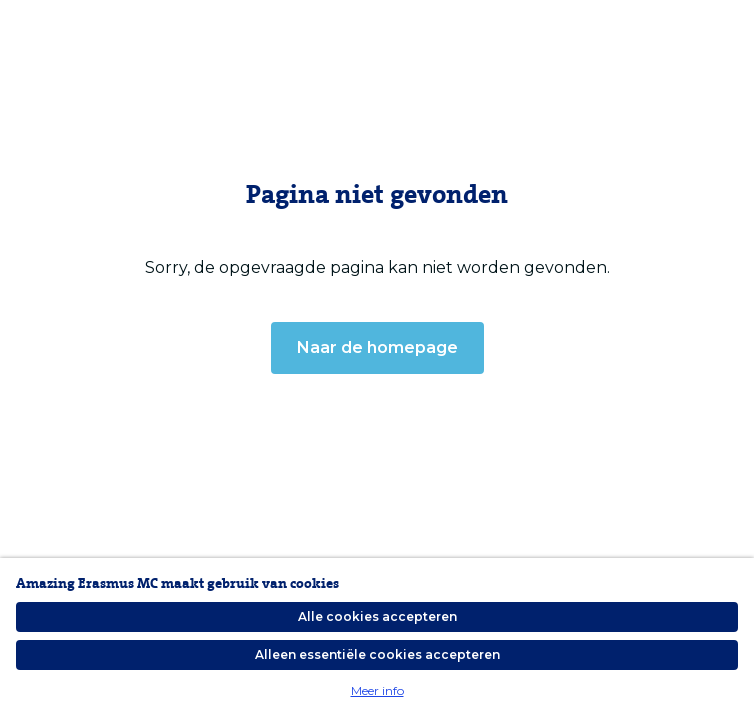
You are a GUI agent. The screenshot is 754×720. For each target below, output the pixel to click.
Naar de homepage (377, 347)
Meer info (377, 690)
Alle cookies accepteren (377, 616)
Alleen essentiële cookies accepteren (377, 654)
